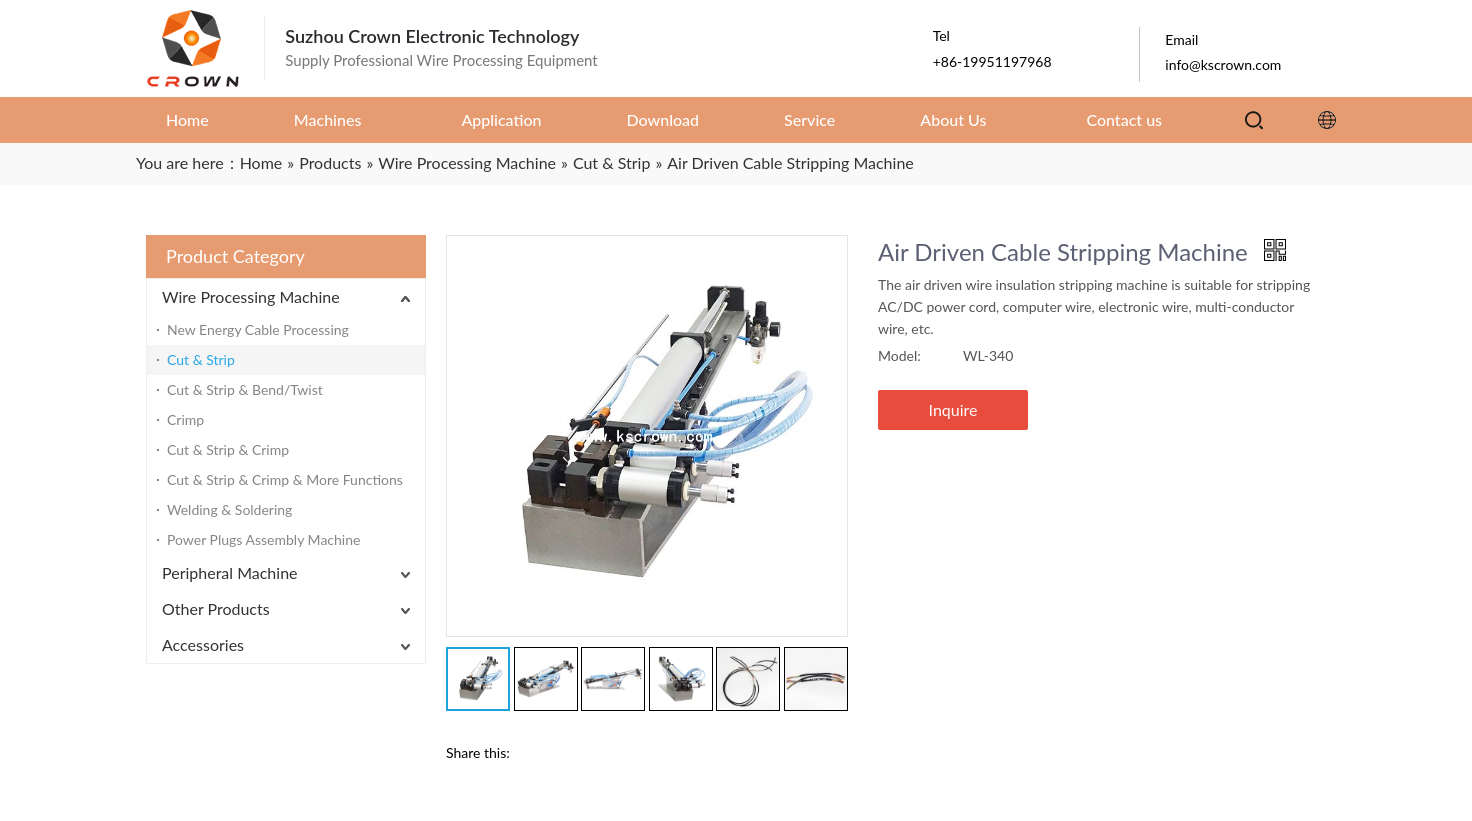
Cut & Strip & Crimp (228, 449)
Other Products (216, 608)
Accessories (203, 644)
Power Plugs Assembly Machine (263, 539)
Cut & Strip (201, 359)
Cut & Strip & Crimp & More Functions (285, 479)
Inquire (953, 409)
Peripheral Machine (230, 572)
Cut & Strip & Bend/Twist (245, 389)
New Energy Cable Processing (258, 329)
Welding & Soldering (229, 509)
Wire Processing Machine (251, 296)
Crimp (185, 419)
